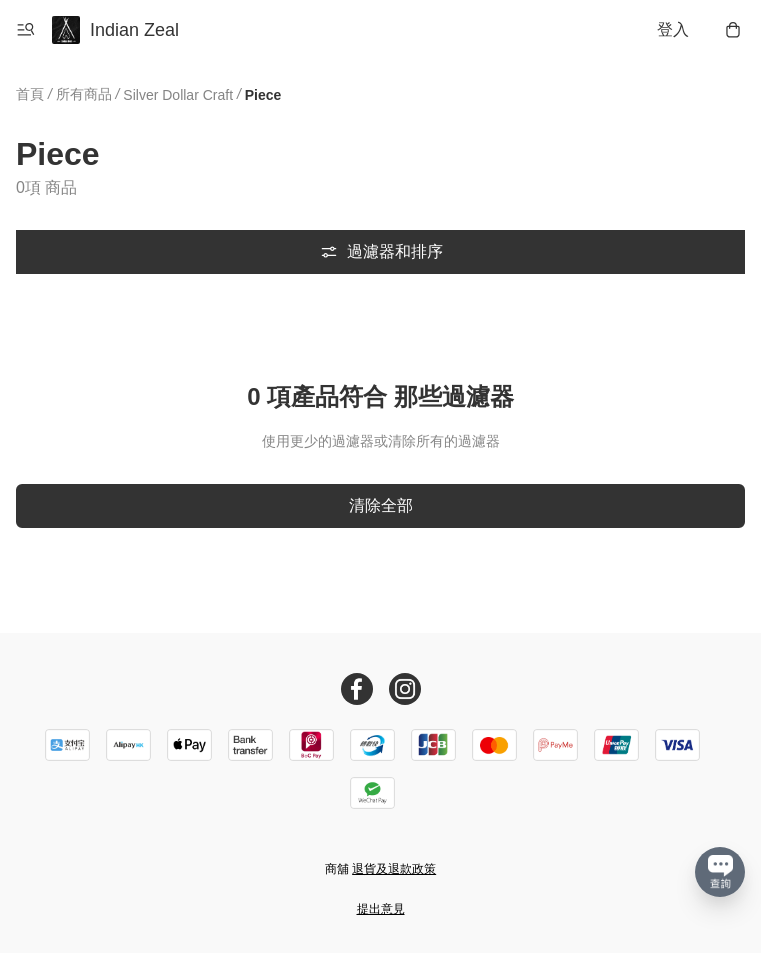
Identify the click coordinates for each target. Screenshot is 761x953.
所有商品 (84, 94)
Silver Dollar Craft (178, 95)
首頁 (30, 94)
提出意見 (381, 909)
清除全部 (381, 505)
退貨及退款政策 (394, 869)
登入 (673, 29)
